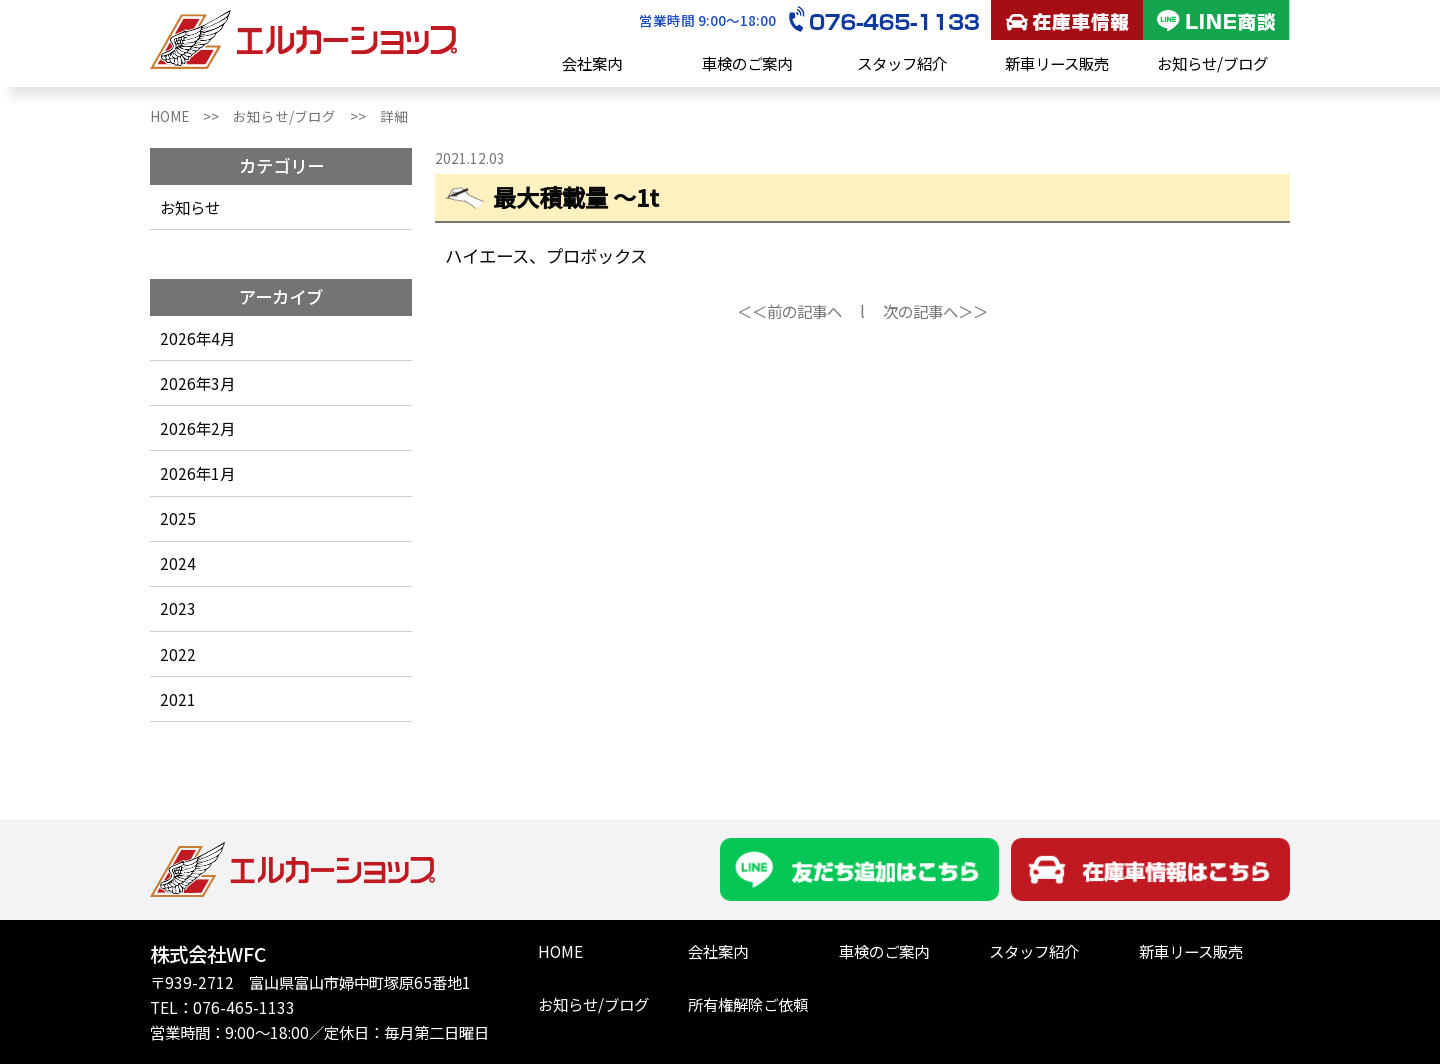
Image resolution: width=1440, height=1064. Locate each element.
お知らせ (190, 207)
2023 (178, 608)
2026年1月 (197, 473)
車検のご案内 (747, 63)
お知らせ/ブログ (1212, 63)
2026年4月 (197, 338)
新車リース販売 (1057, 63)
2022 (178, 654)
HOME (560, 951)
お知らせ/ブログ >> (306, 116)
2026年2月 (197, 428)
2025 (178, 518)
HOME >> (191, 116)
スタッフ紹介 (902, 63)
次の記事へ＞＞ (935, 311)
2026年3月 (197, 383)
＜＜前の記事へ (789, 311)
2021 (178, 699)
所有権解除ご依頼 (748, 1004)
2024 (178, 563)
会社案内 (592, 63)
